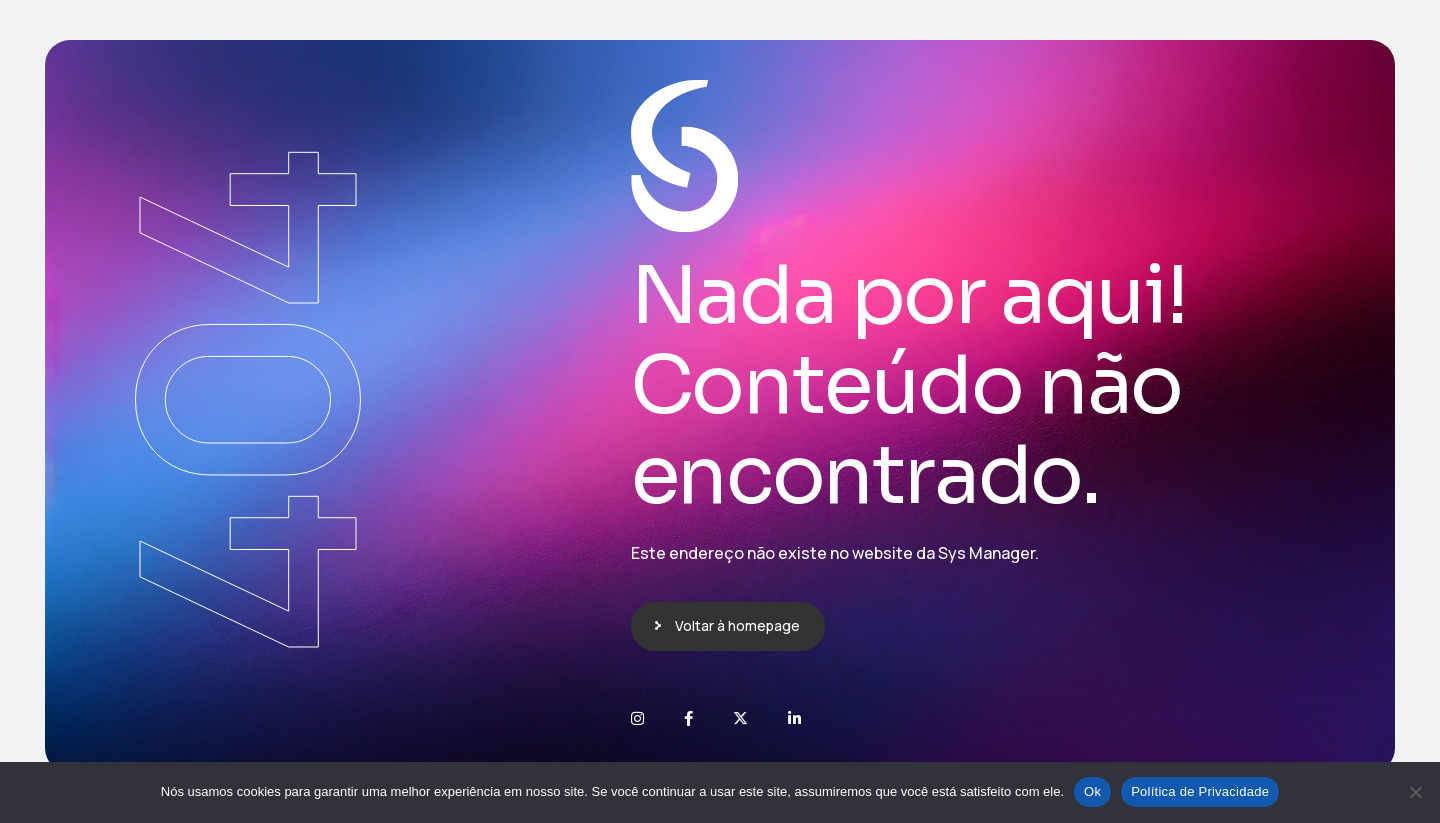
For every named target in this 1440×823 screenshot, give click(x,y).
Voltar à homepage (737, 625)
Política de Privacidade (1200, 791)
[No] (1415, 792)
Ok (1092, 791)
